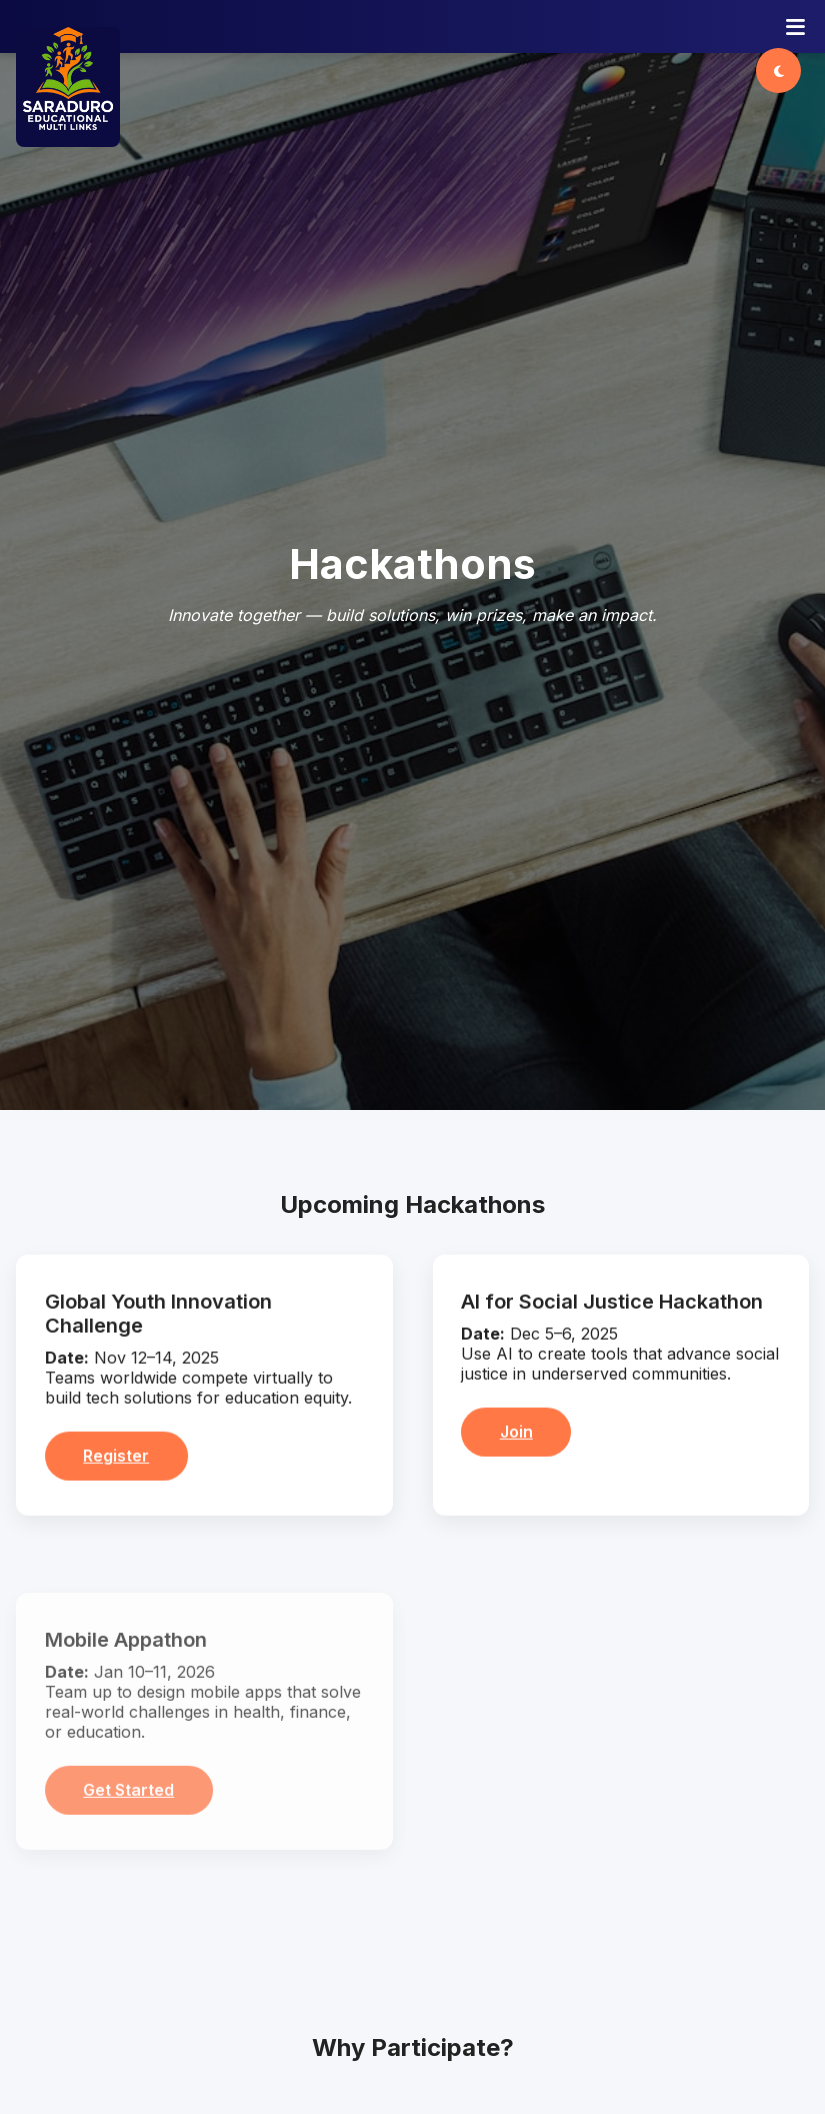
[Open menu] (795, 27)
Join (516, 1439)
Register (116, 1463)
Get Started (128, 1796)
